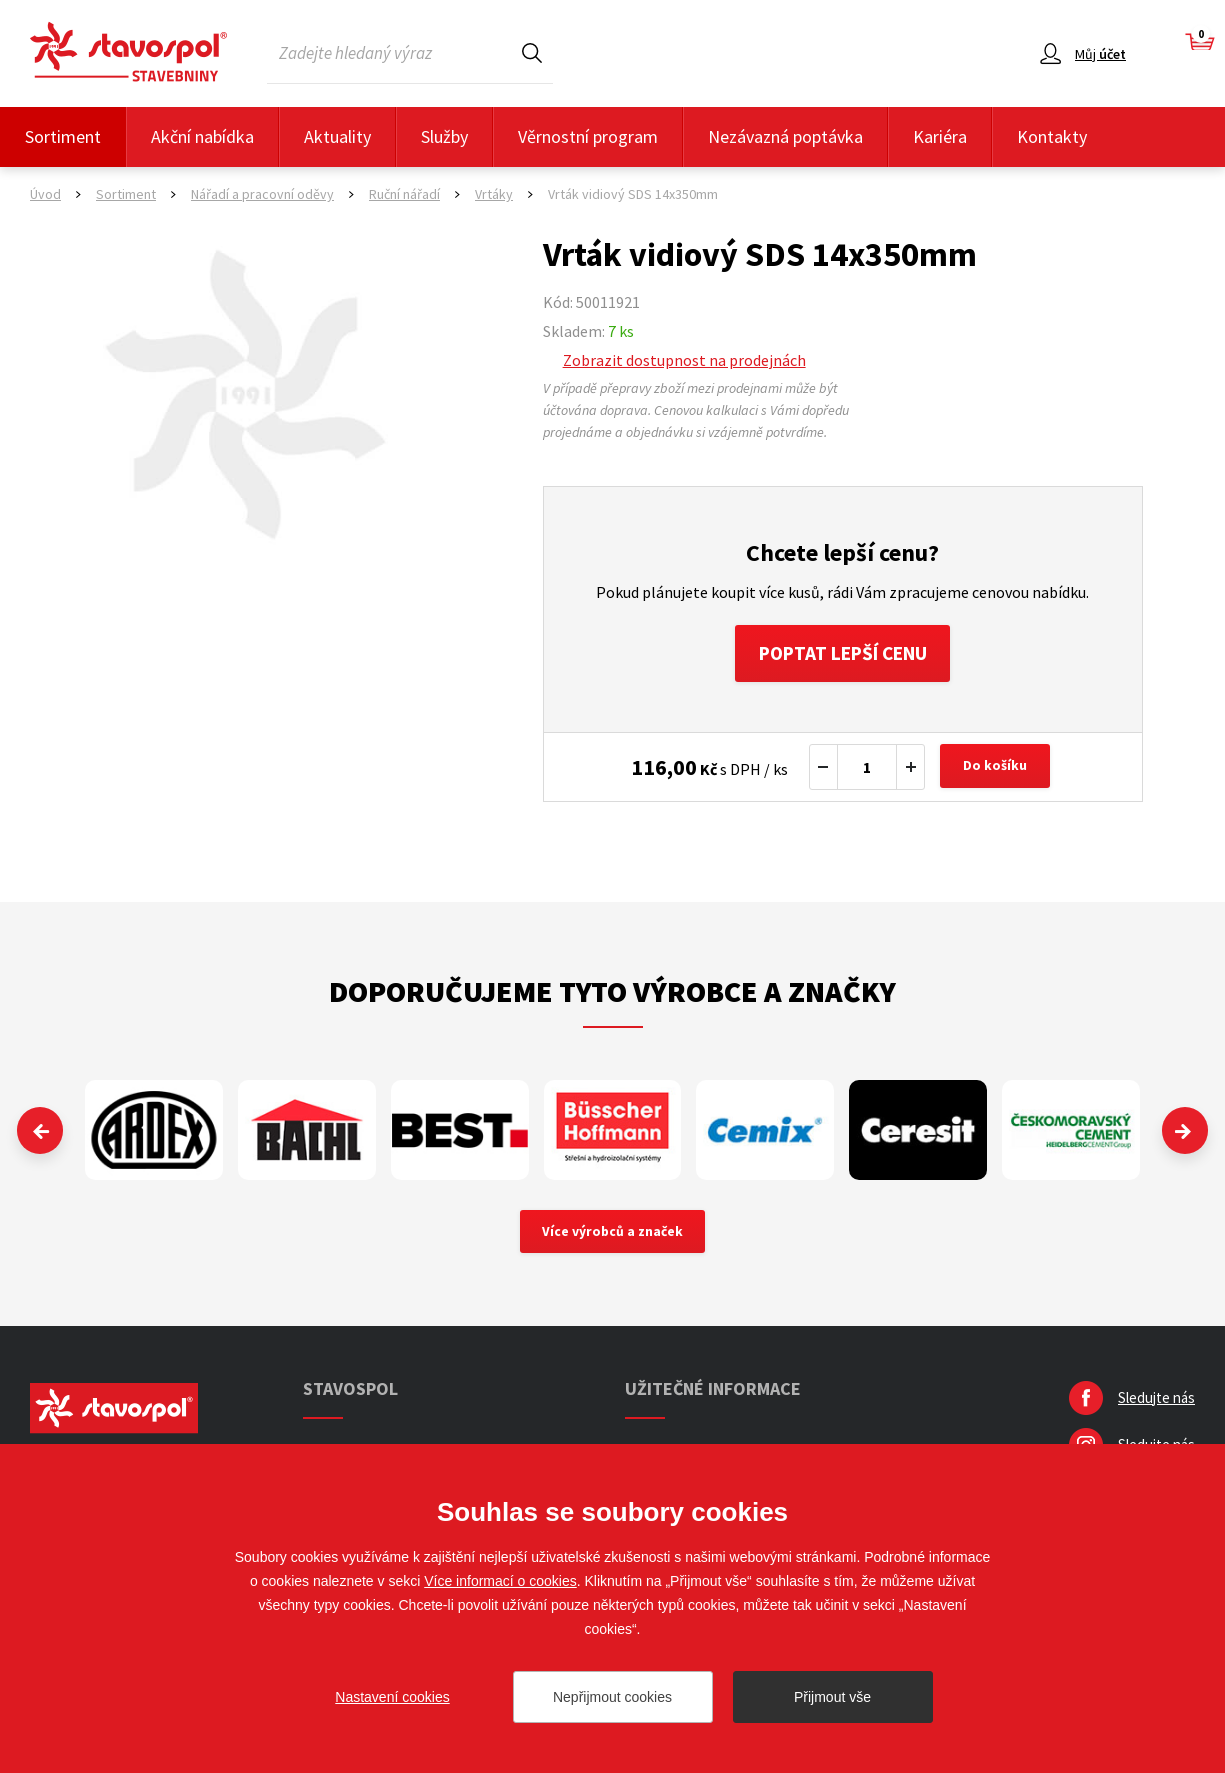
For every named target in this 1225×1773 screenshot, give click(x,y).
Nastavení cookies (392, 1697)
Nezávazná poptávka (785, 136)
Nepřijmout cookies (612, 1697)
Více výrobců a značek (612, 1235)
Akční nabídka (202, 136)
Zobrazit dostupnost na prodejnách (684, 360)
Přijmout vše (832, 1697)
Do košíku (997, 770)
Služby (444, 136)
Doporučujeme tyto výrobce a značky (612, 994)
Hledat (532, 52)
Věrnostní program (588, 136)
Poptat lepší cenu (842, 654)
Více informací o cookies (500, 1581)
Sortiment (63, 136)
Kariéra (940, 136)
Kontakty (1052, 136)
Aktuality (337, 136)
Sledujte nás (1156, 1401)
